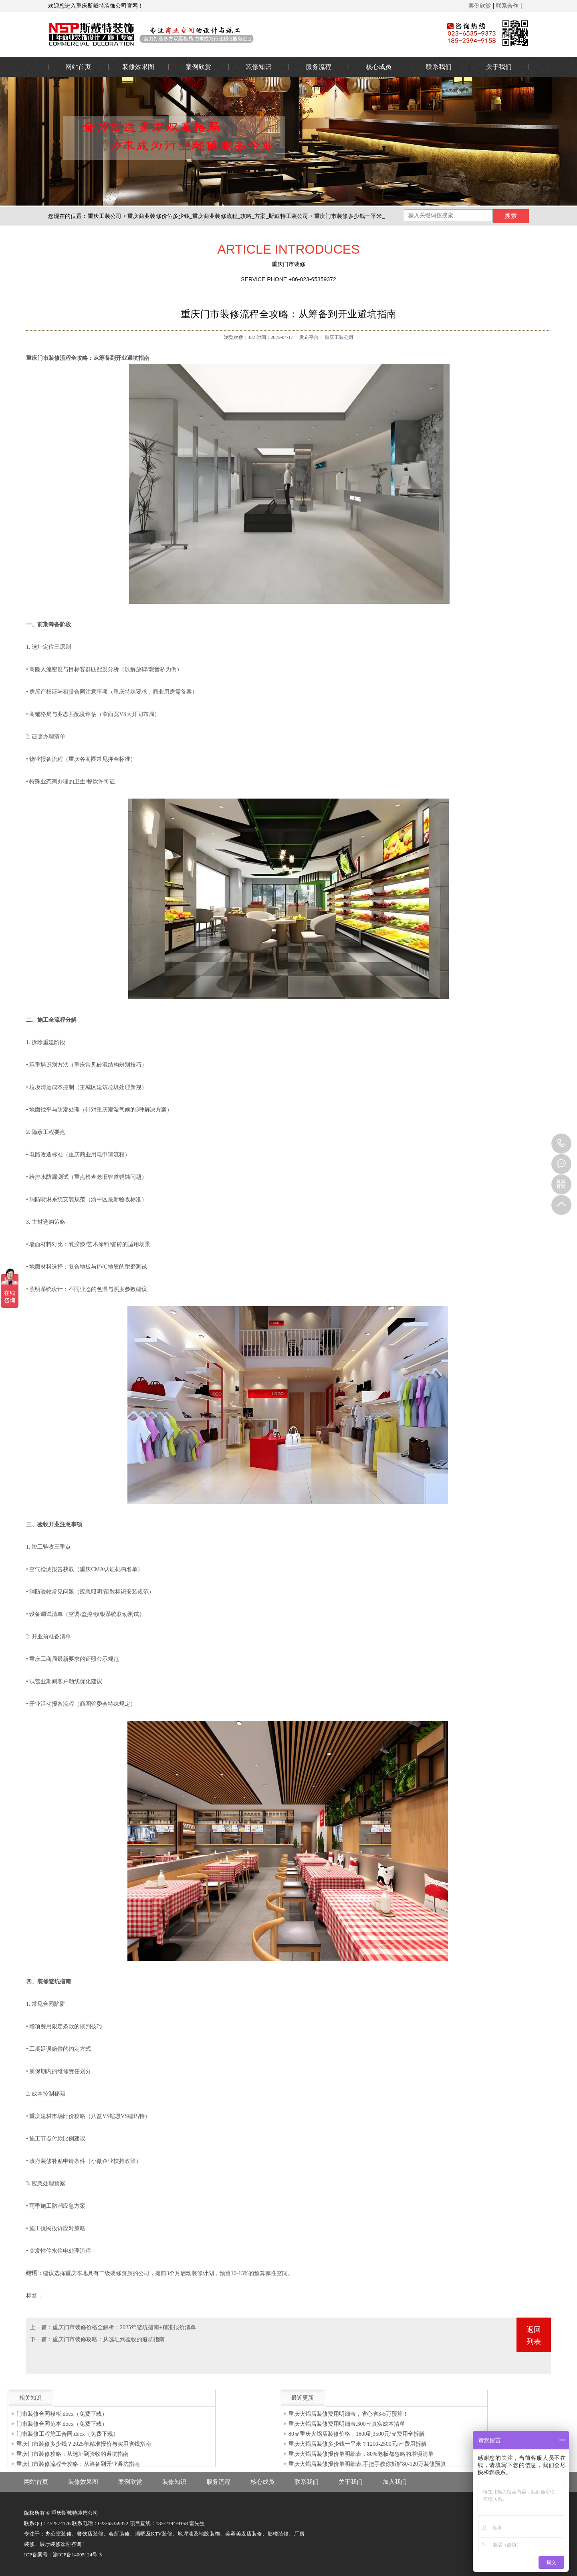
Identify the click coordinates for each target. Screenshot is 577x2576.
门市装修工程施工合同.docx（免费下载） (67, 2434)
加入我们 (395, 2482)
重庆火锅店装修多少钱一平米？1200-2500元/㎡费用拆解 (357, 2444)
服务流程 (318, 66)
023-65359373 (561, 1144)
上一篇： (41, 2327)
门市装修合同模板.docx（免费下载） (61, 2414)
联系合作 (507, 6)
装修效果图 (138, 66)
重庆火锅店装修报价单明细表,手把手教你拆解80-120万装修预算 (367, 2464)
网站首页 (78, 66)
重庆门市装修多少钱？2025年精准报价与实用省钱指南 (83, 2444)
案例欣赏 (479, 6)
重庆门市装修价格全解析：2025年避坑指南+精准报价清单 (124, 2327)
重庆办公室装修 (234, 34)
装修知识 (258, 66)
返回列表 (534, 2336)
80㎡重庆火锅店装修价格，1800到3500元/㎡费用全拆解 (356, 2434)
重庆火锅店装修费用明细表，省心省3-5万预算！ (348, 2414)
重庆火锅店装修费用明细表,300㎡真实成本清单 (346, 2424)
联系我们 (439, 66)
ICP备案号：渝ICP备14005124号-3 (63, 2555)
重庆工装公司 (105, 216)
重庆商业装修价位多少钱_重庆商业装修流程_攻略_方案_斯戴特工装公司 (217, 216)
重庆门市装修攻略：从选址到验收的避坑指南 (108, 2339)
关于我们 (499, 66)
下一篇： (41, 2339)
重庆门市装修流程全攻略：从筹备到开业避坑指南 (78, 2464)
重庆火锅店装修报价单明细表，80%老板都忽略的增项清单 (361, 2454)
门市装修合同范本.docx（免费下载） (61, 2424)
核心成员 (378, 66)
